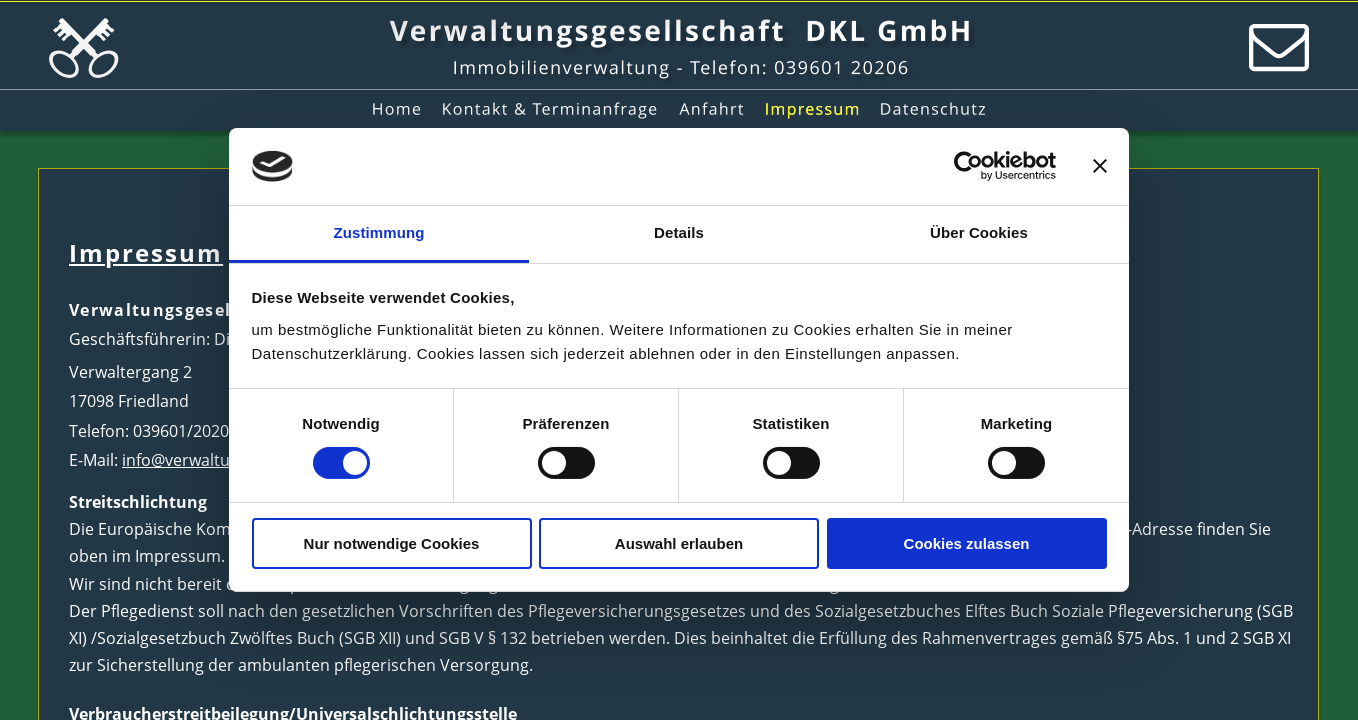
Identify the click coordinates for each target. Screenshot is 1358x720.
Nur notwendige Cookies (392, 543)
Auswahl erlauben (679, 543)
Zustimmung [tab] (379, 232)
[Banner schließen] (1100, 166)
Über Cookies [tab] (979, 232)
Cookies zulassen (967, 543)
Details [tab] (679, 232)
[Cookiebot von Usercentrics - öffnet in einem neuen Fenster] (968, 166)
